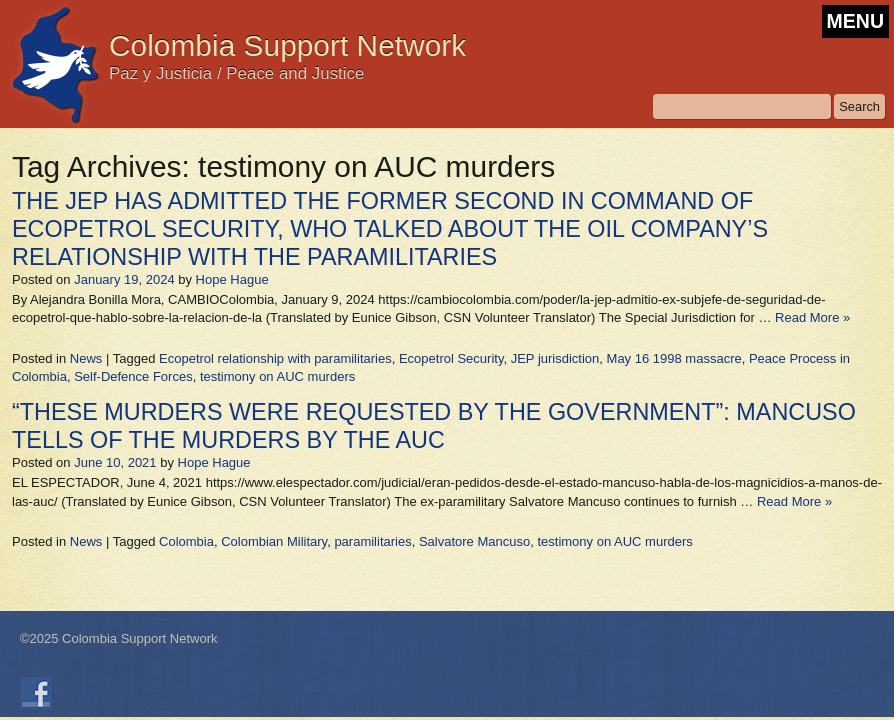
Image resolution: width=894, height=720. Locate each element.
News (86, 358)
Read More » (812, 317)
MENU (855, 21)
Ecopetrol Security (451, 358)
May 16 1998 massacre (674, 358)
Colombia (186, 541)
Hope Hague (232, 279)
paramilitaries (372, 541)
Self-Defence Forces (133, 376)
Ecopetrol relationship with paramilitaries (275, 358)
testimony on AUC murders (277, 376)
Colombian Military (274, 541)
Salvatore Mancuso (474, 541)
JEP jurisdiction (555, 358)
